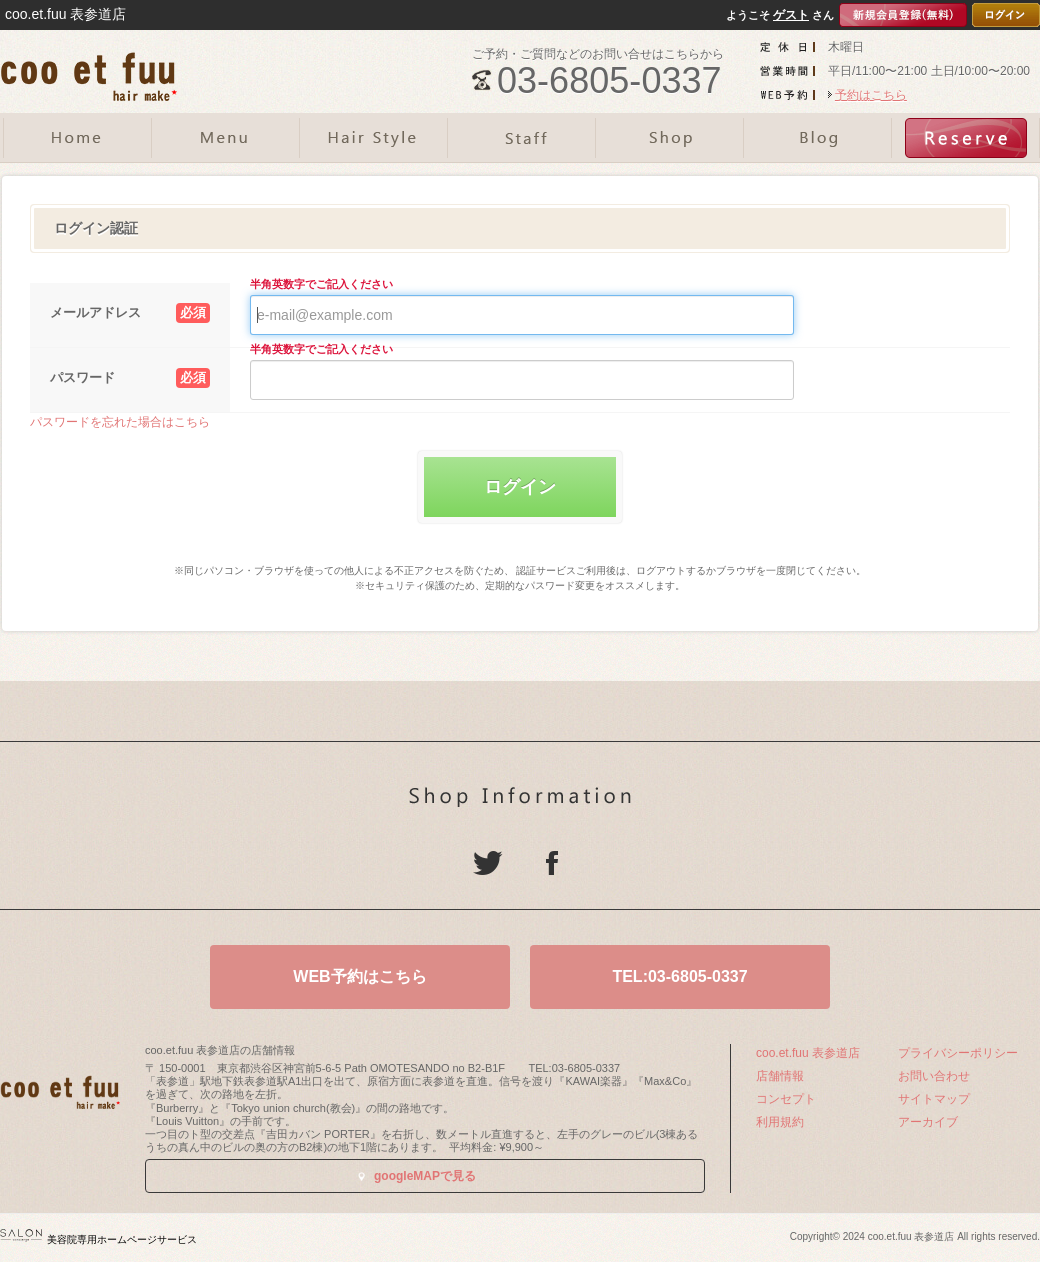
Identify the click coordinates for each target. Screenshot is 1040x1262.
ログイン (520, 487)
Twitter (488, 863)
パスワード (130, 378)
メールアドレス (130, 313)
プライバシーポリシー (958, 1053)
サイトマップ (934, 1099)
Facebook (552, 863)
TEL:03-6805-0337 (679, 976)
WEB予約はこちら (359, 976)
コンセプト (786, 1099)
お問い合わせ (934, 1076)
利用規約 (780, 1122)
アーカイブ (928, 1122)
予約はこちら (871, 95)
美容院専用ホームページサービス (98, 1239)
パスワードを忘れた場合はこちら (120, 422)
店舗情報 (780, 1076)
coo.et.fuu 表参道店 (808, 1053)
